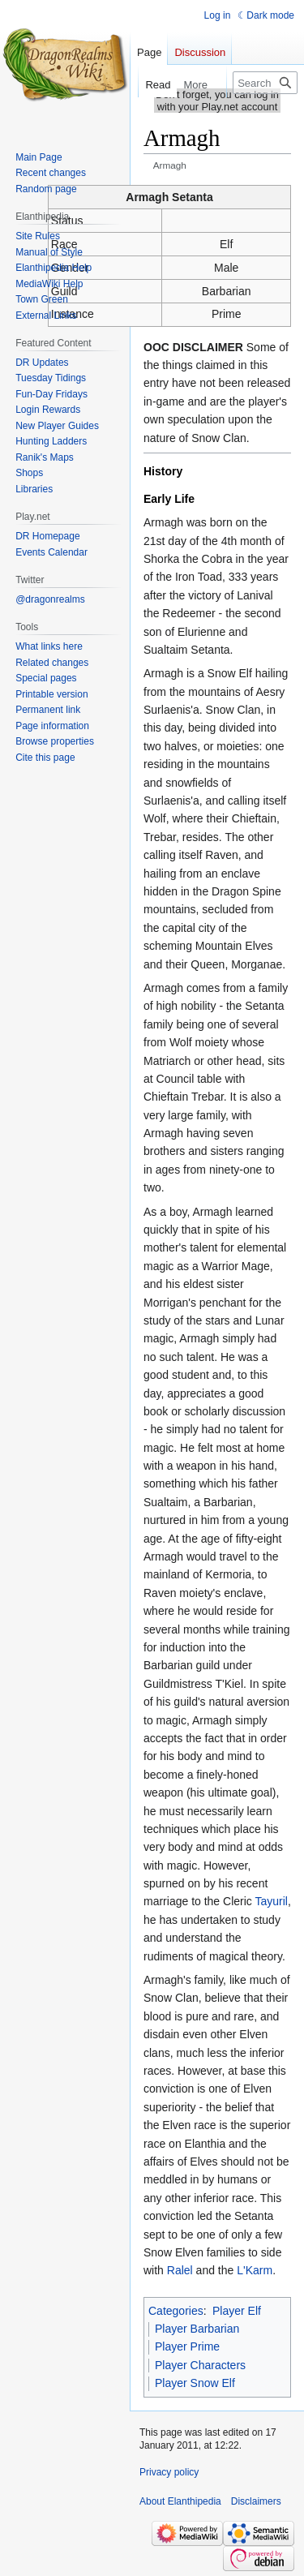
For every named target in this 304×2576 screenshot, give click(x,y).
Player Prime (187, 2346)
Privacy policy (169, 2472)
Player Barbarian (197, 2328)
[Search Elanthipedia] (265, 82)
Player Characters (200, 2365)
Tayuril (271, 1901)
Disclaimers (256, 2501)
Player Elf (236, 2310)
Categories (175, 2310)
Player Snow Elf (195, 2382)
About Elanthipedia (180, 2501)
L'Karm (254, 2270)
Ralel (180, 2270)
